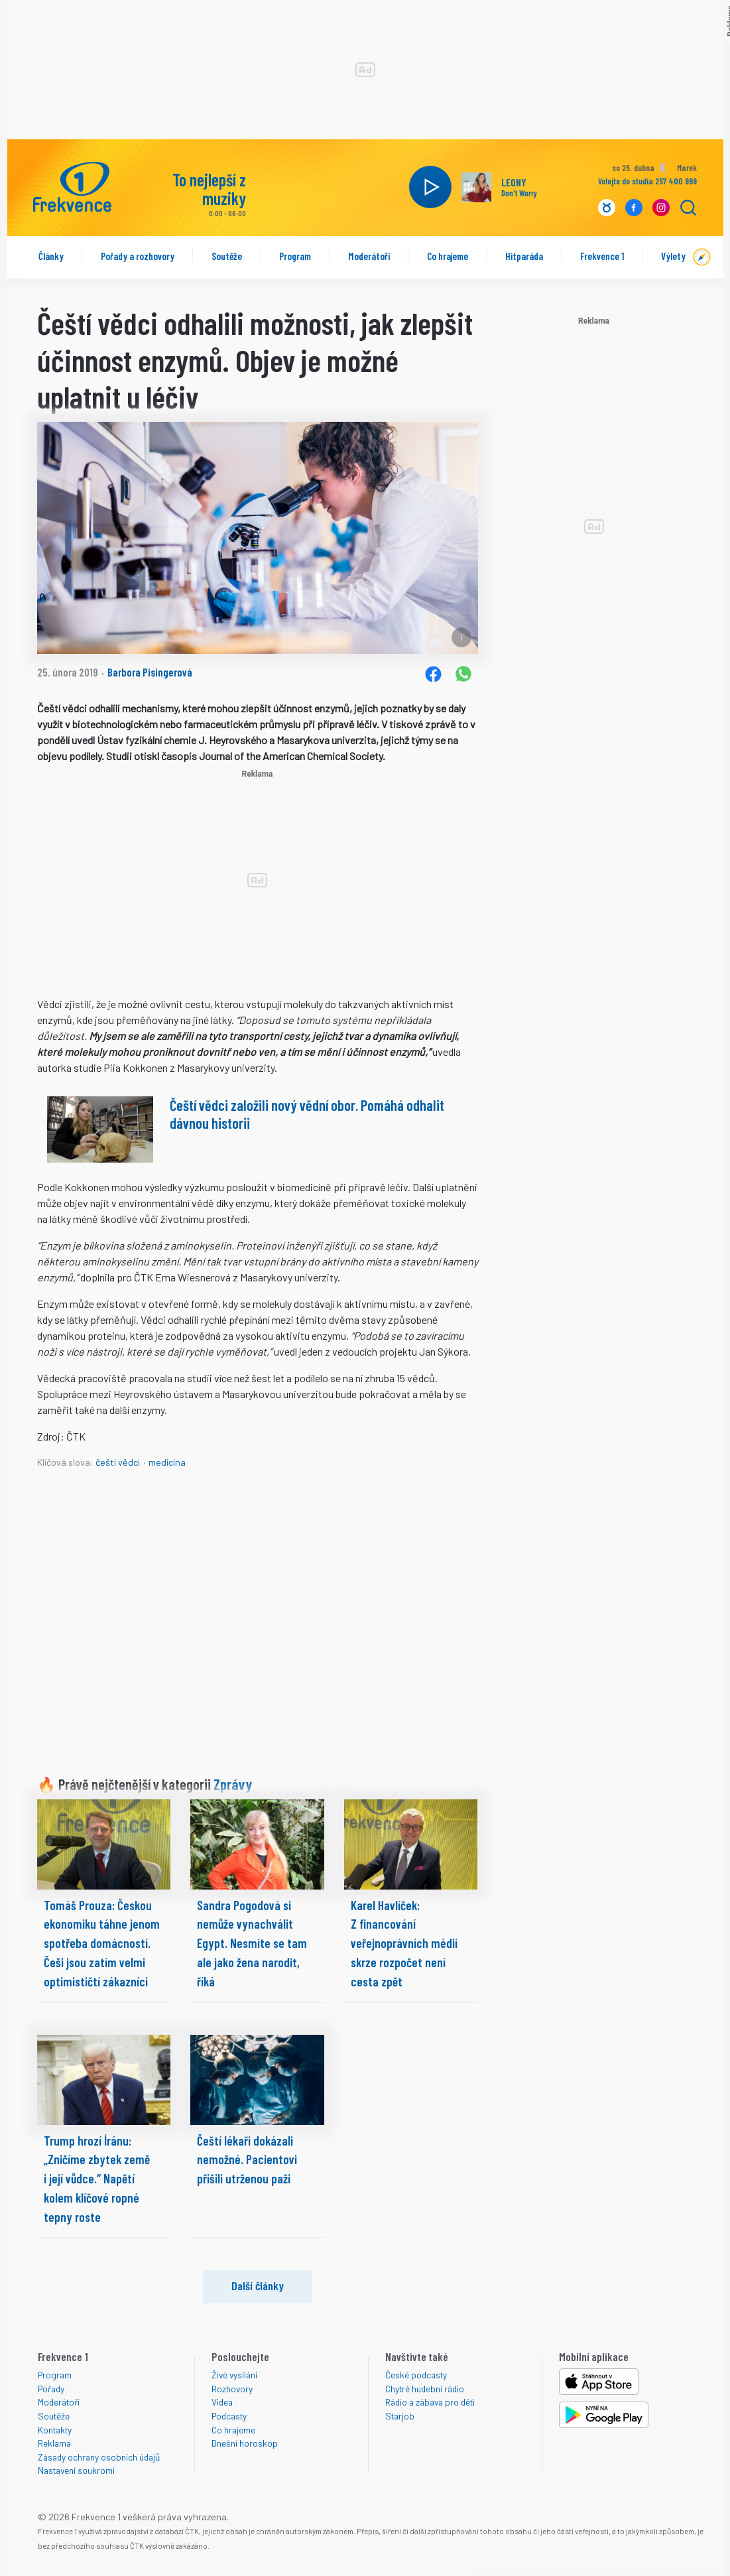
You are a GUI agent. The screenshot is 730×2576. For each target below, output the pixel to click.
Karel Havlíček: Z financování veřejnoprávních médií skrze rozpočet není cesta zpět (404, 1943)
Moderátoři (369, 256)
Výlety (673, 256)
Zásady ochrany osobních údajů (99, 2457)
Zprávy (232, 1783)
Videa (222, 2402)
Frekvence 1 (602, 256)
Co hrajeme (447, 256)
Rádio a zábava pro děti (430, 2402)
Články (51, 256)
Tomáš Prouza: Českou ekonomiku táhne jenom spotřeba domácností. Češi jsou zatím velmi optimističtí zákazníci (102, 1943)
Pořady (51, 2388)
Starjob (399, 2415)
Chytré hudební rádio (424, 2388)
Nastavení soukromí (76, 2470)
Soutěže (227, 256)
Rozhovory (232, 2388)
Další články (257, 2285)
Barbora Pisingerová (149, 671)
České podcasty (416, 2374)
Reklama (54, 2443)
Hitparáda (524, 256)
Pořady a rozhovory (137, 256)
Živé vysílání (234, 2374)
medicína (167, 1462)
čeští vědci (117, 1462)
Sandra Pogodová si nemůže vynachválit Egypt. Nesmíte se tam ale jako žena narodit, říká (252, 1943)
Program (295, 256)
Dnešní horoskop (245, 2443)
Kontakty (55, 2429)
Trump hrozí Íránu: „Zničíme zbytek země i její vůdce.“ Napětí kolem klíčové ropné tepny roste (97, 2178)
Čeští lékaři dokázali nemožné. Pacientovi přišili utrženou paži (247, 2160)
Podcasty (229, 2415)
